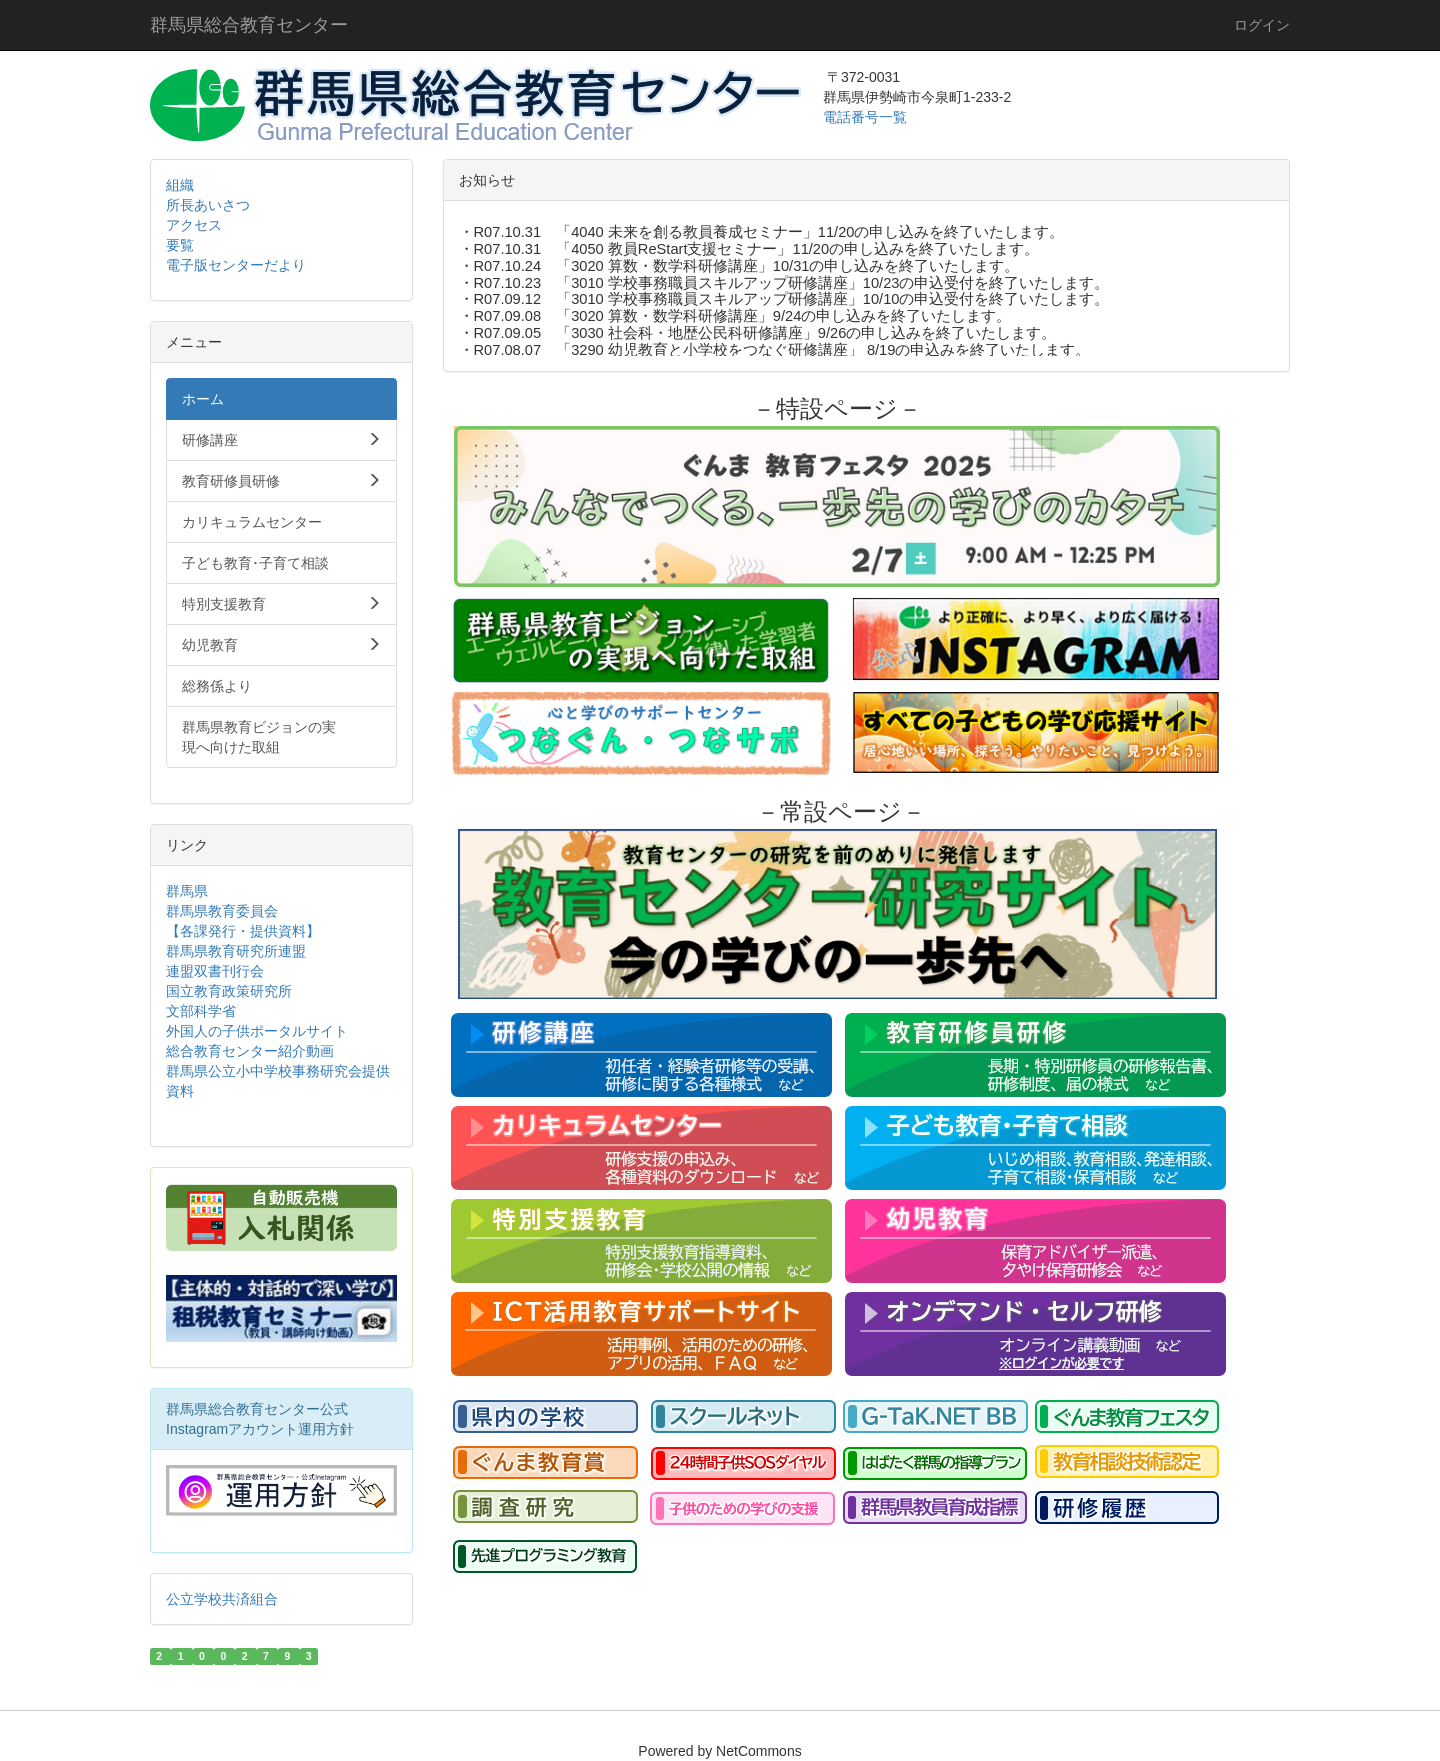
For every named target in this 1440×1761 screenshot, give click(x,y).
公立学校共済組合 (222, 1599)
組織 (180, 185)
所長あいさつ (208, 205)
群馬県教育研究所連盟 (236, 951)
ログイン (1262, 25)
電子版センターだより (236, 265)
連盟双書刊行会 (215, 971)
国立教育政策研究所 (229, 991)
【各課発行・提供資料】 (243, 931)
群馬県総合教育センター (249, 25)
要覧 (180, 245)
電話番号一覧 (867, 117)
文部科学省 (201, 1011)
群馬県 (187, 891)
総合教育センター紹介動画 (250, 1051)
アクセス (194, 225)
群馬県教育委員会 (222, 911)
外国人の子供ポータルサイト (257, 1031)
